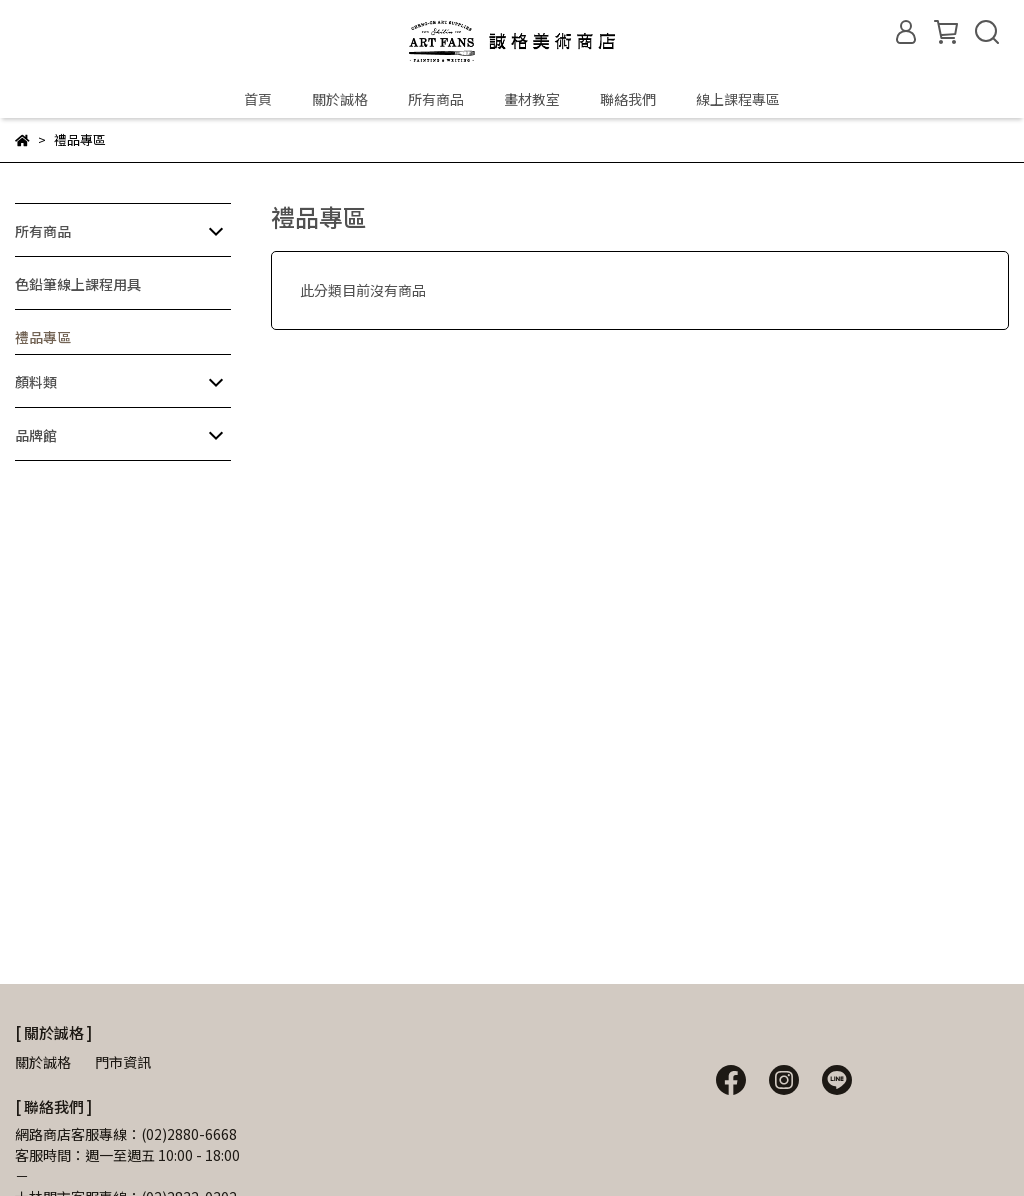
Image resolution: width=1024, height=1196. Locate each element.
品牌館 (36, 435)
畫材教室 (532, 99)
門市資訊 (123, 1062)
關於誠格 (340, 99)
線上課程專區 (738, 99)
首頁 (258, 99)
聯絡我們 (628, 99)
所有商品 (436, 99)
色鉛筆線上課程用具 (78, 284)
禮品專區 (43, 337)
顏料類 (36, 382)
